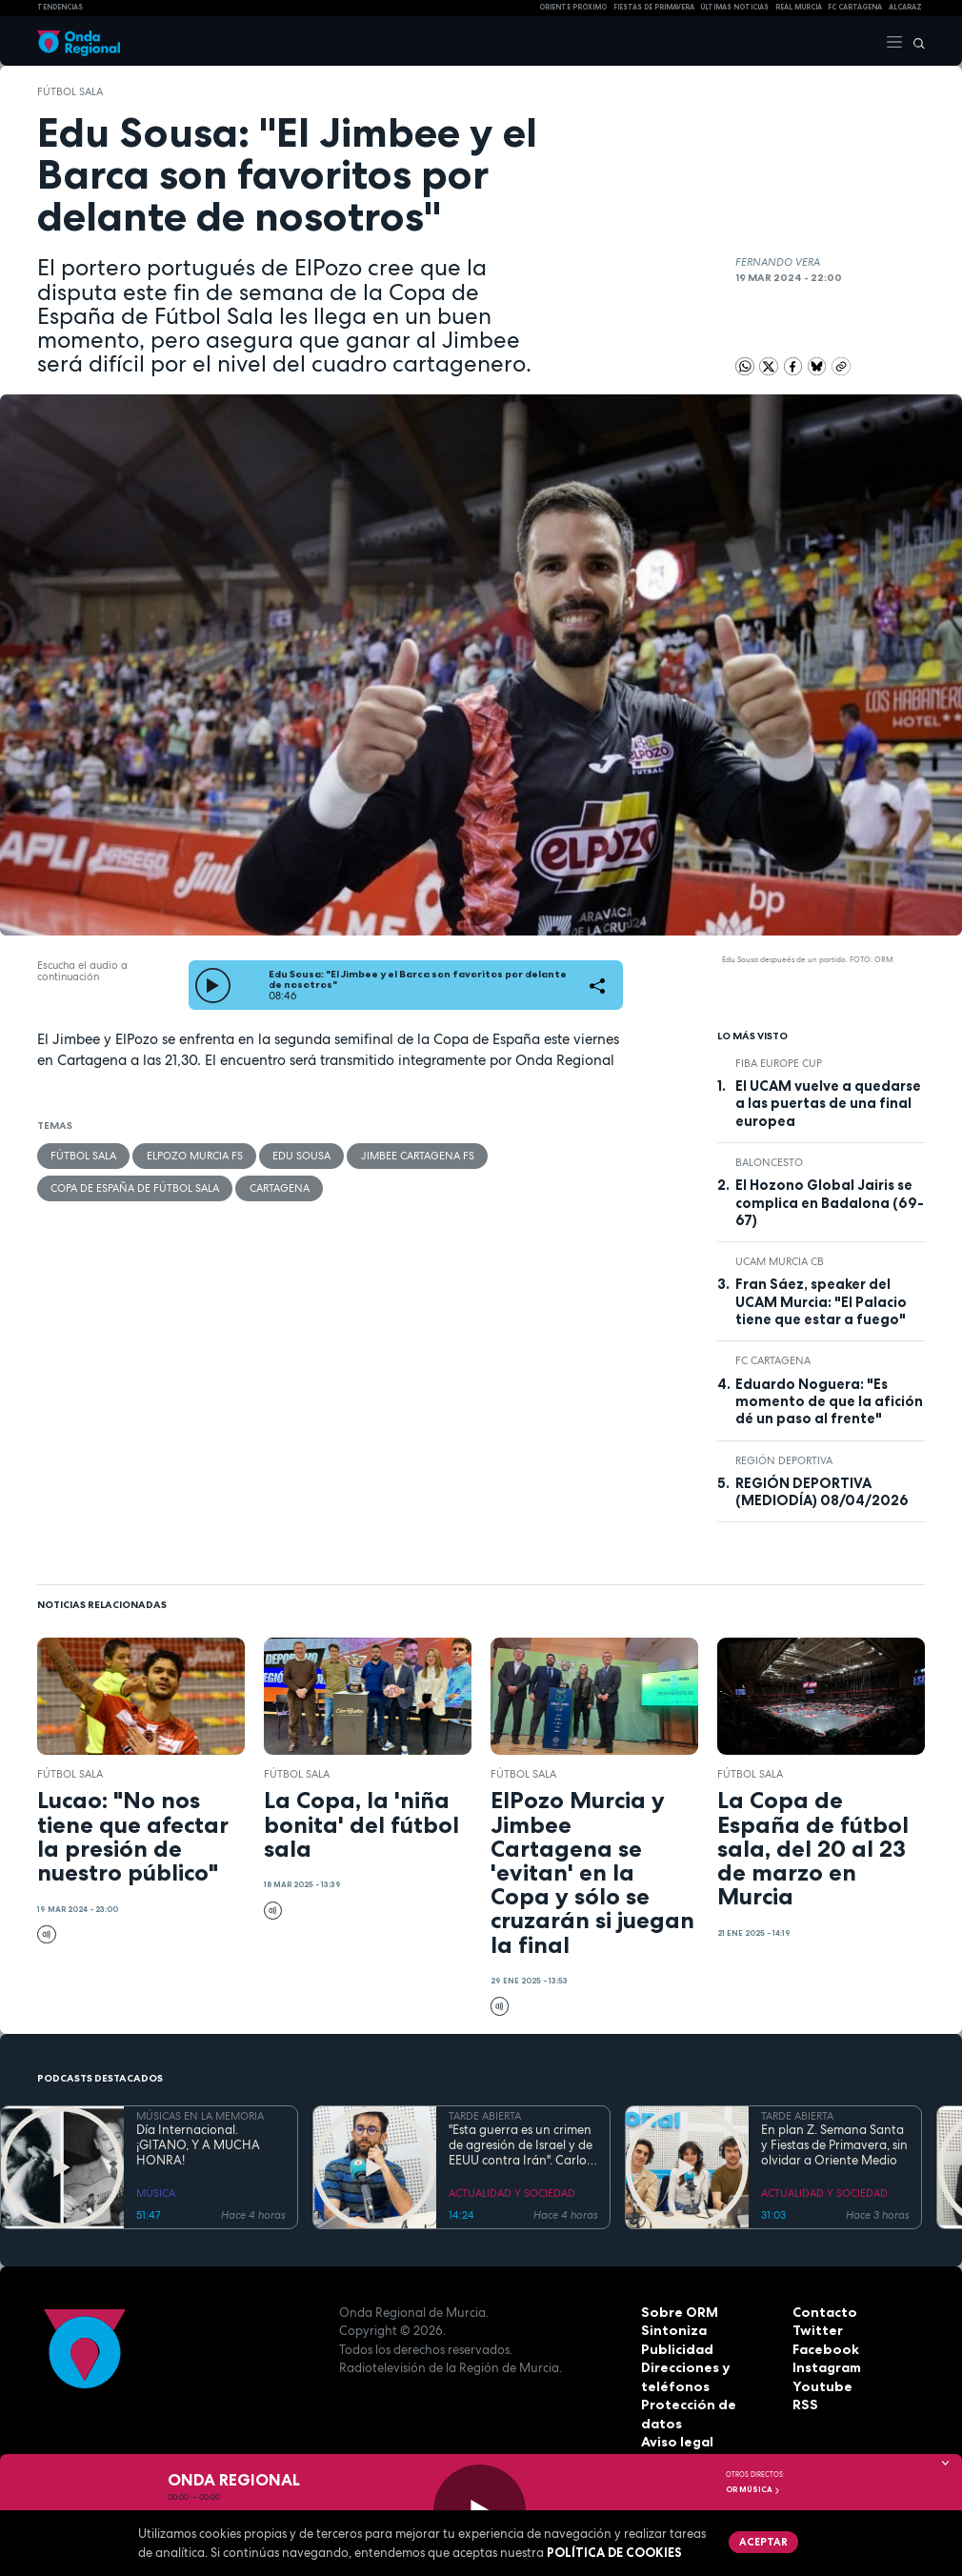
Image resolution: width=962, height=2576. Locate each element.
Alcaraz (905, 7)
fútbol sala (70, 91)
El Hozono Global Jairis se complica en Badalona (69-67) (829, 1203)
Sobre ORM (676, 2312)
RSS (803, 2404)
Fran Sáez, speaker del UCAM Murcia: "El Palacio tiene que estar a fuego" (821, 1302)
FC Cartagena (773, 1360)
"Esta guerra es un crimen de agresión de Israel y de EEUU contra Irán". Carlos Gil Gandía (520, 2146)
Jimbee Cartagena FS (415, 1155)
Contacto (822, 2312)
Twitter (816, 2330)
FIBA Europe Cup (778, 1063)
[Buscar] (914, 41)
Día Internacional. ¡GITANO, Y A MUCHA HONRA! (198, 2146)
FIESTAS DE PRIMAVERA (653, 7)
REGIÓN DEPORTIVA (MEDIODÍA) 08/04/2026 (822, 1492)
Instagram (825, 2367)
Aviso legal (676, 2423)
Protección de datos (706, 2404)
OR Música (753, 2489)
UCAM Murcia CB (779, 1261)
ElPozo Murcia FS (194, 1155)
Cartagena (279, 1187)
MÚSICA (155, 2193)
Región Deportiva (783, 1460)
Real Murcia (798, 7)
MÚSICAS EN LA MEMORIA (200, 2116)
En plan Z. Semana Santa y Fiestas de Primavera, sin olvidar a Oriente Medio (834, 2146)
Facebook (823, 2349)
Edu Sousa (300, 1155)
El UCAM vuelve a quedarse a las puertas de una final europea (828, 1103)
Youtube (819, 2386)
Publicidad (675, 2349)
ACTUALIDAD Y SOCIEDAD (512, 2193)
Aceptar (761, 2540)
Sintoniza (671, 2330)
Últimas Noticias (734, 7)
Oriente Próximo (573, 7)
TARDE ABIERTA (485, 2116)
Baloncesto (769, 1162)
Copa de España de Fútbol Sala (134, 1187)
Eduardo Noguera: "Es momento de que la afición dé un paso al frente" (829, 1402)
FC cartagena (855, 7)
